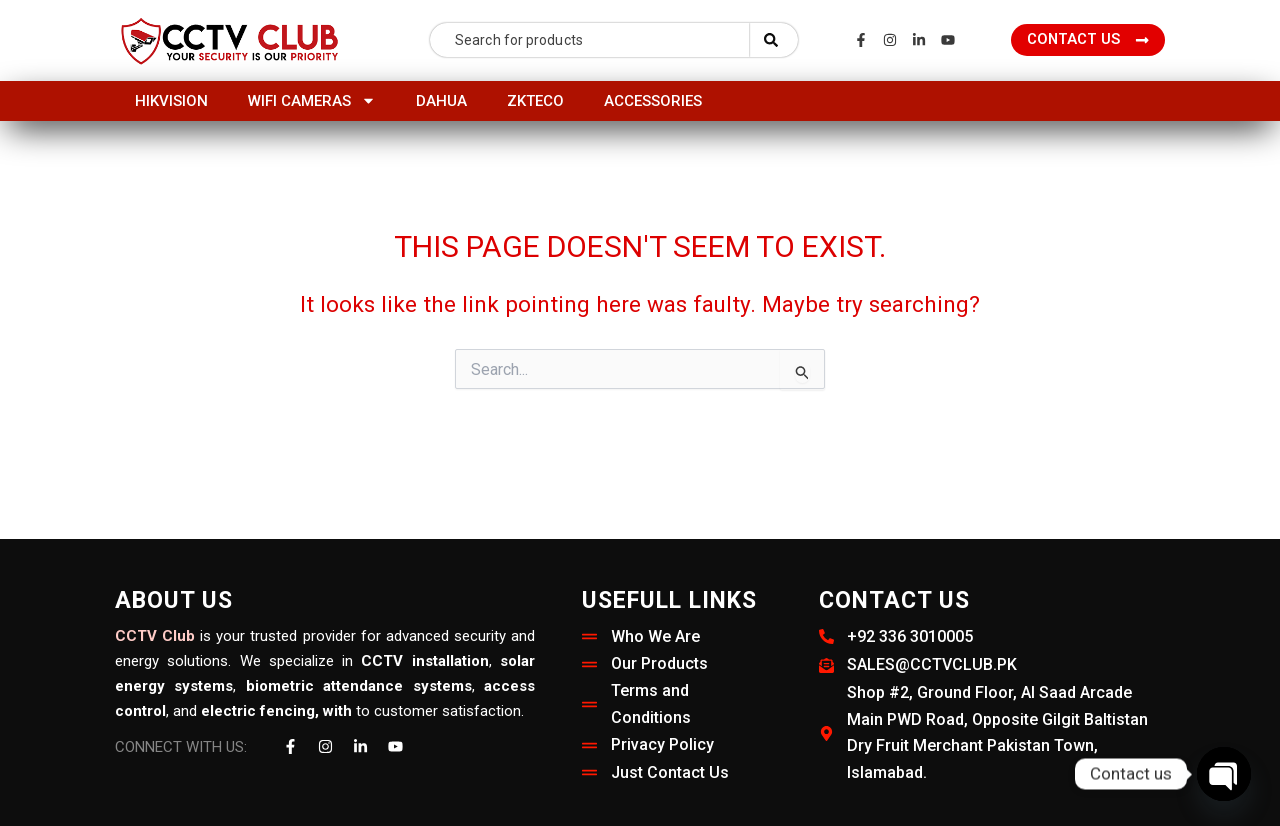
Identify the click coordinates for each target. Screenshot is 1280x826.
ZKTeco (535, 101)
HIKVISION (171, 101)
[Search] (773, 40)
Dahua (441, 101)
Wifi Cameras (312, 100)
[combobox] (589, 40)
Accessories (653, 101)
